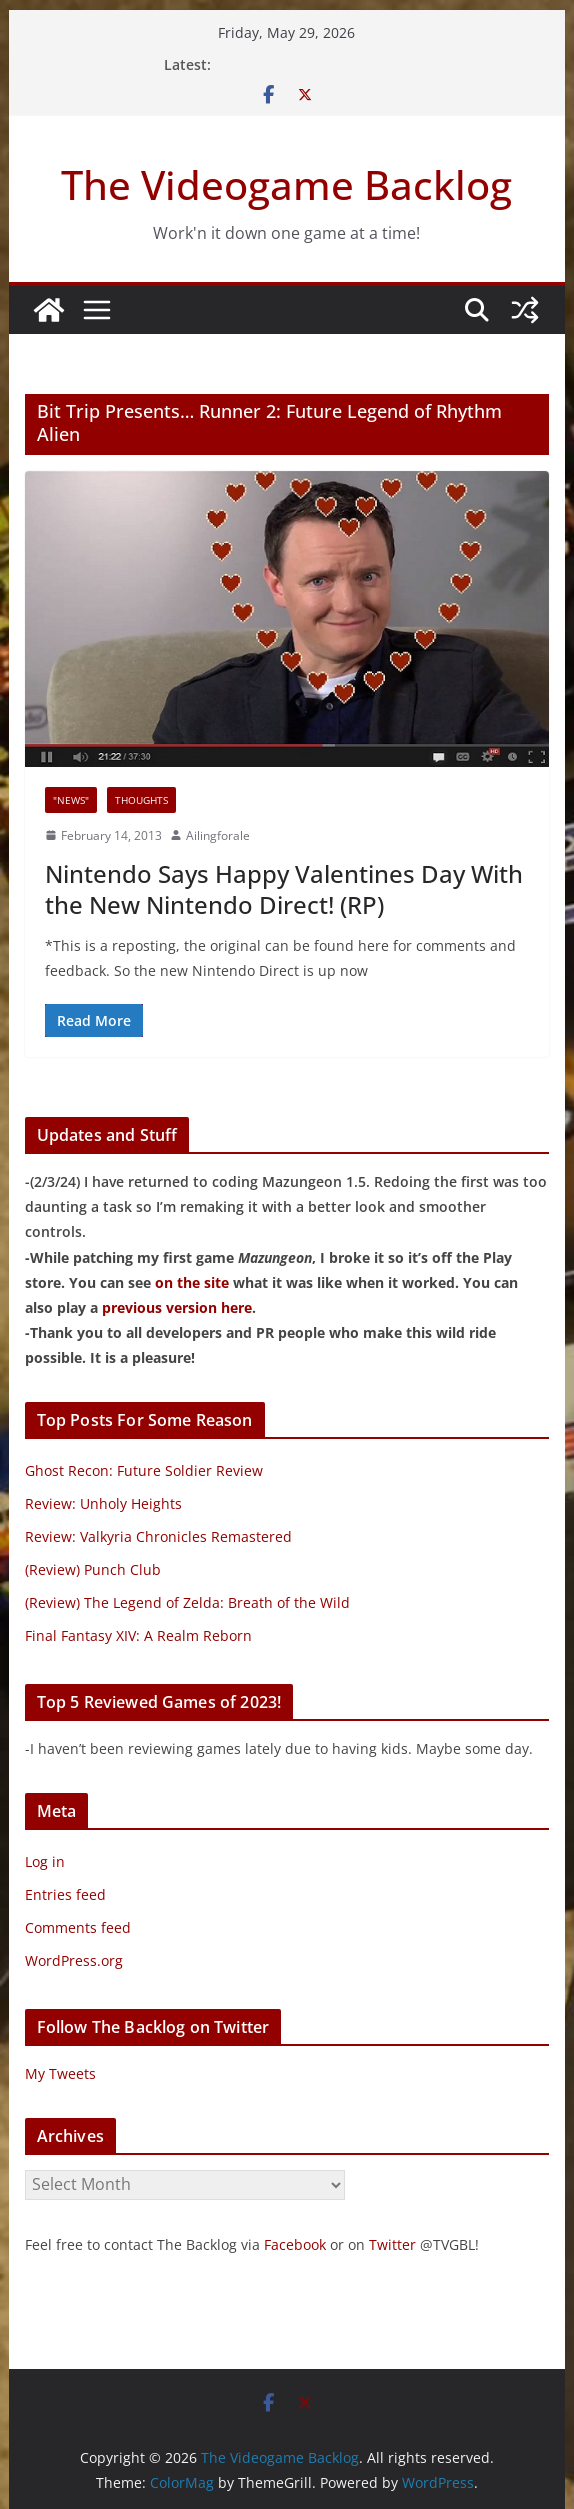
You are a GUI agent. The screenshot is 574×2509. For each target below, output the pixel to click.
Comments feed (78, 1927)
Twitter (392, 2244)
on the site (192, 1282)
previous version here (177, 1307)
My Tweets (60, 2073)
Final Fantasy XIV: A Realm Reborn (138, 1635)
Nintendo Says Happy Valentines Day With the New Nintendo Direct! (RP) (284, 889)
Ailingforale (218, 835)
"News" (71, 800)
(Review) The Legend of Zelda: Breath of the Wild (187, 1602)
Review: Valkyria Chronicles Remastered (158, 1536)
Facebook (295, 2244)
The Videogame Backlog (286, 184)
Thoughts (141, 800)
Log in (45, 1861)
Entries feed (65, 1894)
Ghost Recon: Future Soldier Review (144, 1470)
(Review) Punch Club (93, 1569)
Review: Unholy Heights (103, 1503)
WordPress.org (74, 1960)
